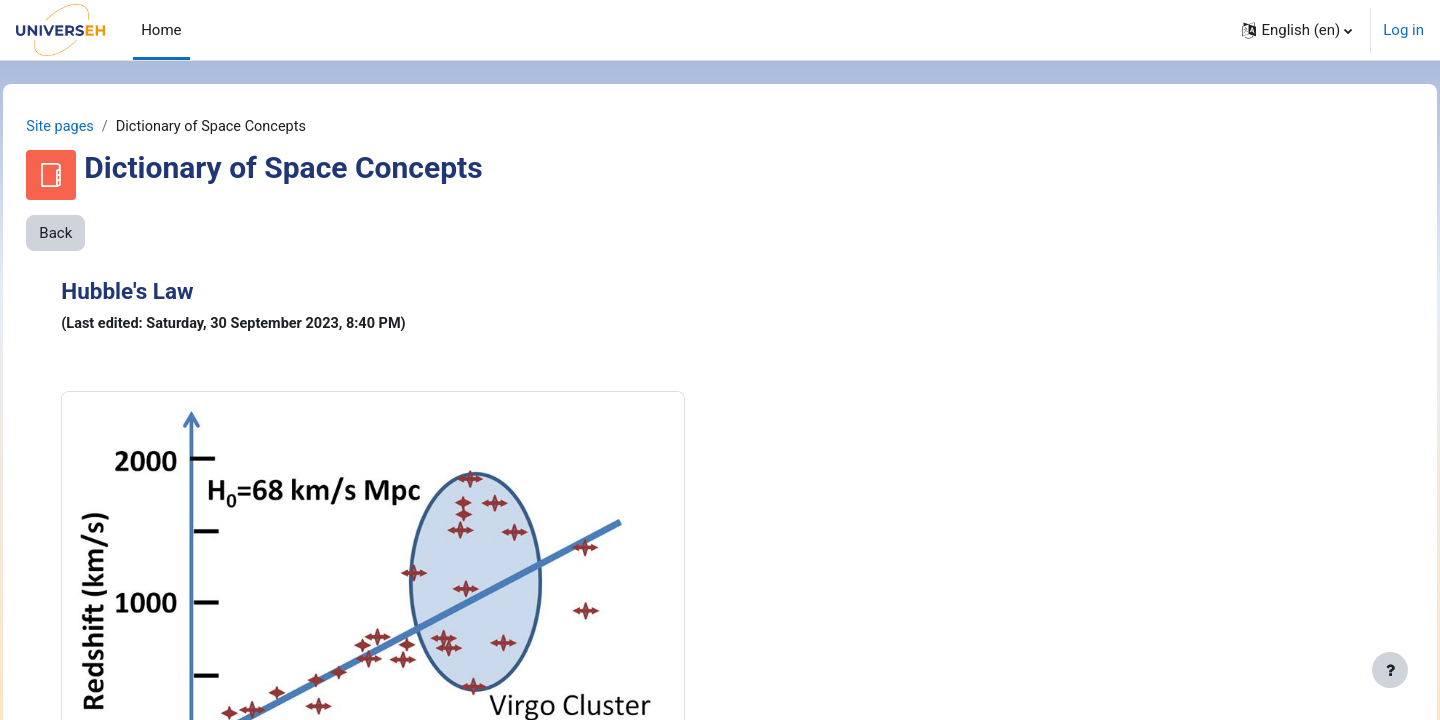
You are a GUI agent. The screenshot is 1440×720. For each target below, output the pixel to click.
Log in (1403, 30)
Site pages (106, 127)
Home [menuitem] (161, 30)
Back (100, 234)
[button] (1297, 30)
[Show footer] (1390, 670)
